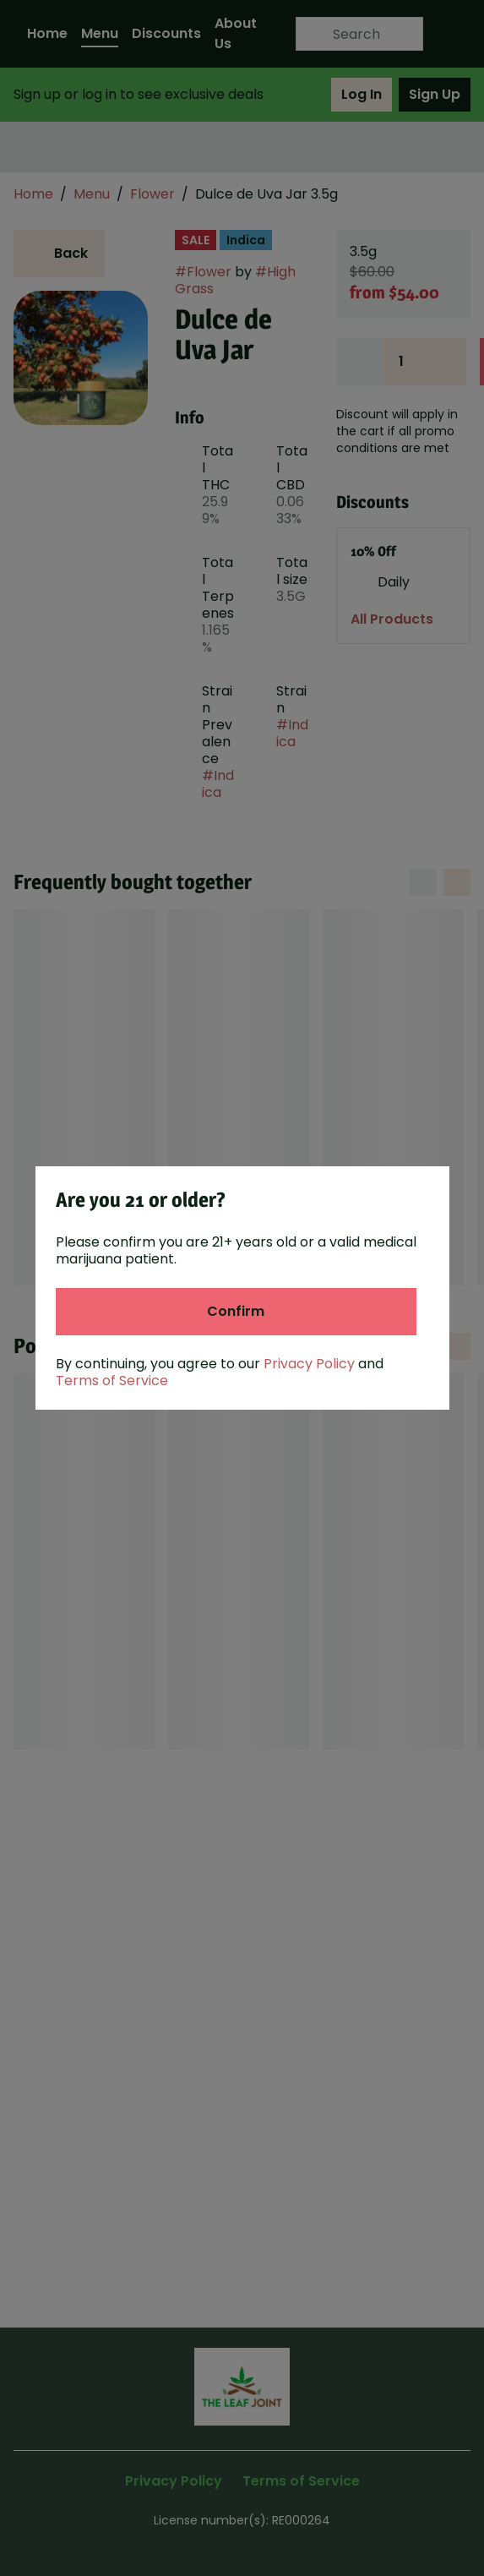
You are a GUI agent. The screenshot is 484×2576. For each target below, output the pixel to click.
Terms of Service (112, 1380)
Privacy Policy (309, 1363)
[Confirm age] (236, 1311)
